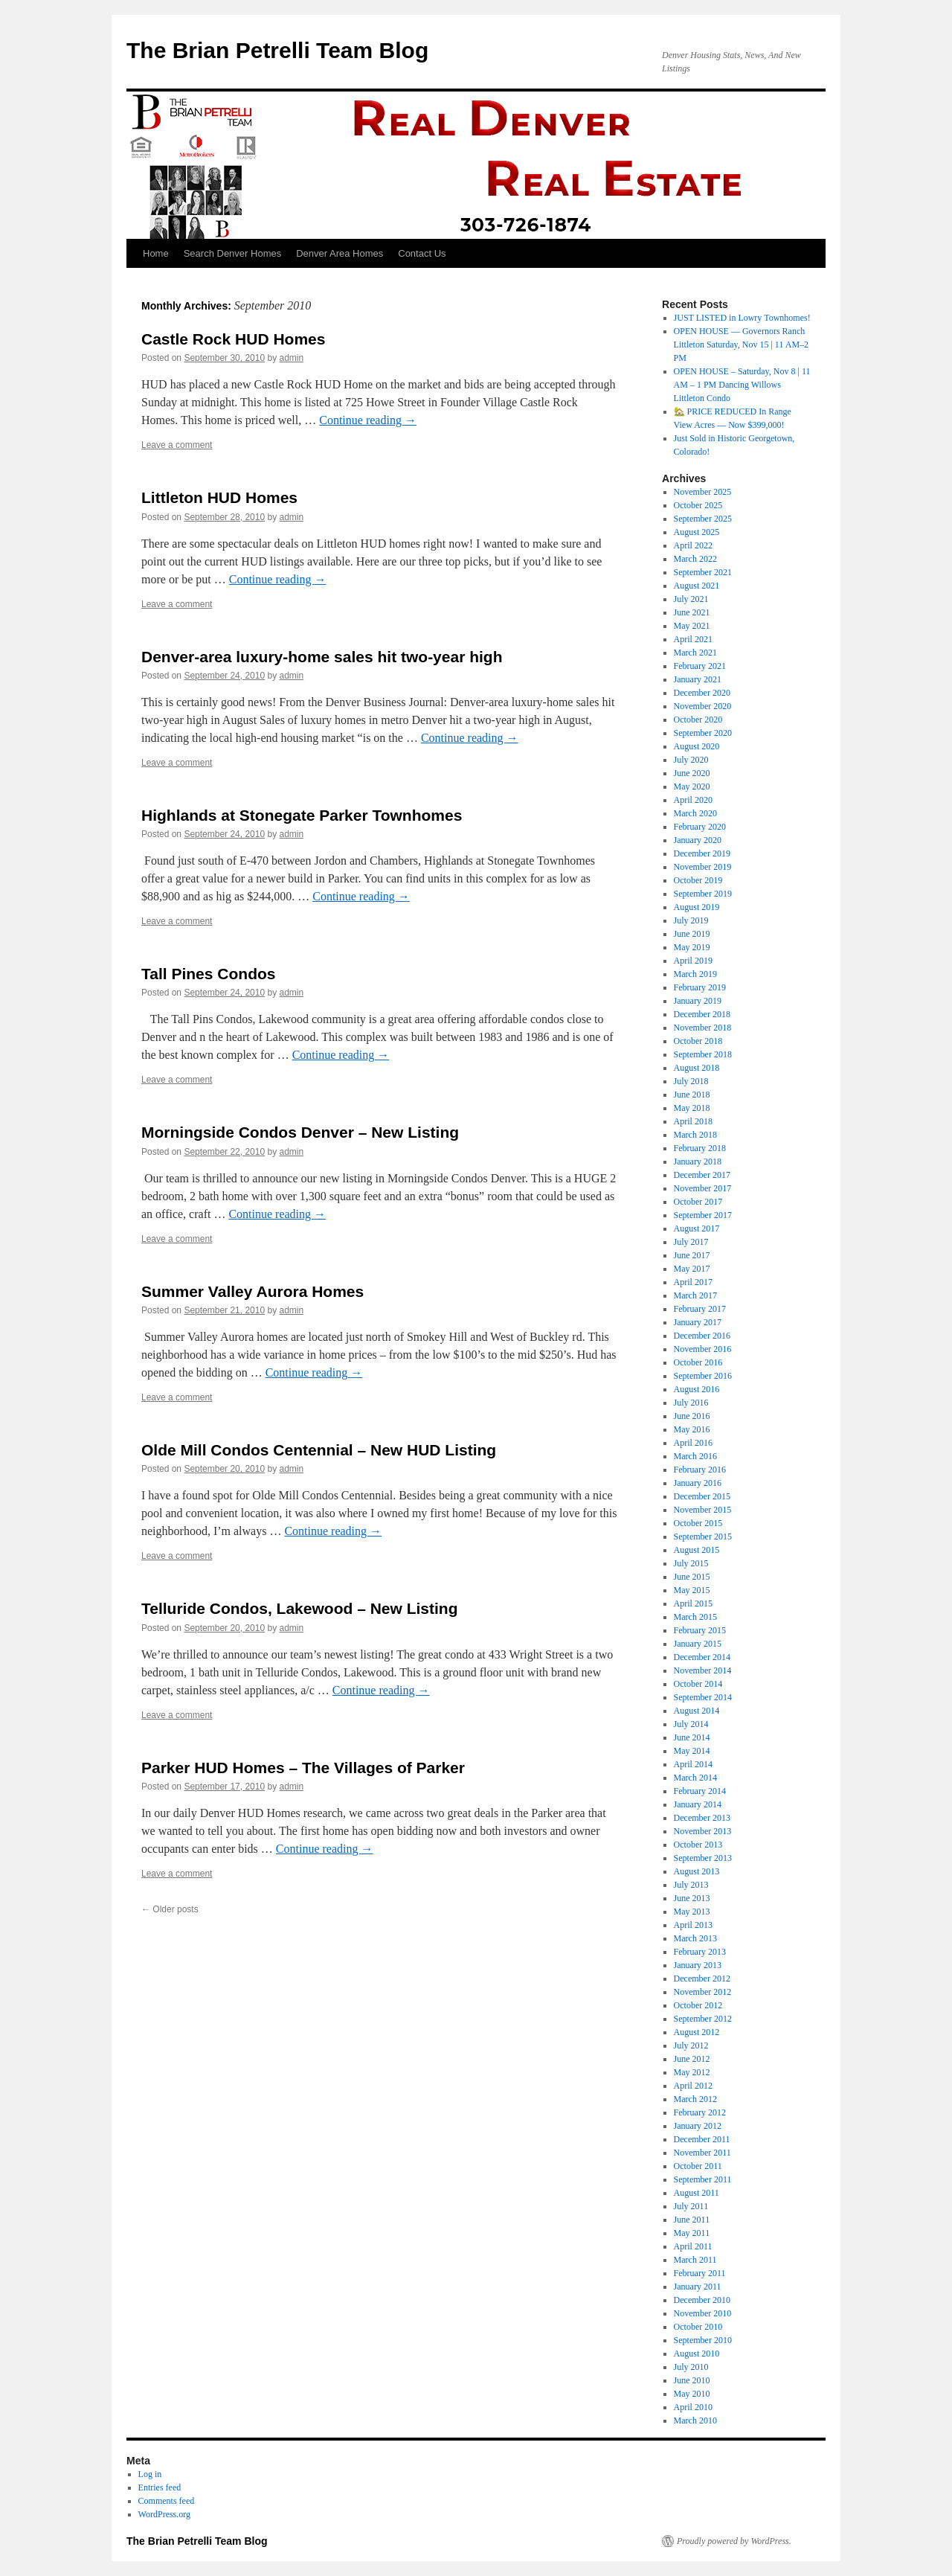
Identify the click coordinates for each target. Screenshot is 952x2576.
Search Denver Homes (233, 253)
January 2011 (697, 2286)
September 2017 (703, 1215)
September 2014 (703, 1697)
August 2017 (697, 1228)
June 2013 (692, 1898)
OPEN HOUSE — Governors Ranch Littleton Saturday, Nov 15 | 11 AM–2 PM (741, 344)
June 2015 (692, 1576)
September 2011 (703, 2179)
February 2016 (700, 1469)
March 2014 (695, 1777)
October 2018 (698, 1041)
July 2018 (691, 1081)
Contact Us (422, 253)
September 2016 (703, 1376)
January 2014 (697, 1804)
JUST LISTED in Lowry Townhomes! (742, 318)
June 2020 (692, 773)
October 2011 (698, 2166)
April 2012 (693, 2085)
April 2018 (693, 1121)
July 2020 (691, 759)
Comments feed (166, 2501)
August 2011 (696, 2193)
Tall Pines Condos (208, 973)
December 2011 (702, 2139)
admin (292, 358)
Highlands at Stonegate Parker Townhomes (301, 815)
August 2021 (697, 585)
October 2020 (698, 719)
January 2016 (697, 1483)
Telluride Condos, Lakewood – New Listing (299, 1608)
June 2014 (692, 1737)
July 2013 (691, 1885)
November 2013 (703, 1831)
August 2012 (697, 2032)
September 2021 (703, 572)
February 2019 (700, 987)
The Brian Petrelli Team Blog (277, 50)
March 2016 (695, 1456)
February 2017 (700, 1309)
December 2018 (702, 1014)
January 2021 (697, 679)
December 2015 (702, 1496)
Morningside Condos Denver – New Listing (300, 1132)
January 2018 (697, 1161)
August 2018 (697, 1068)
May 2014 (692, 1751)
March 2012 (695, 2099)
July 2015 (691, 1563)
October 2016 (698, 1362)
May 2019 (692, 947)
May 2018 (692, 1108)
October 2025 (698, 505)
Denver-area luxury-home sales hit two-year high (321, 656)
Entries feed (159, 2487)
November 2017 (703, 1188)
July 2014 (691, 1724)
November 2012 (703, 1992)
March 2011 (695, 2260)
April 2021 (693, 639)
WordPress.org (164, 2514)
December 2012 (702, 1978)
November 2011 (702, 2152)
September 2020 (703, 733)
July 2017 (691, 1242)
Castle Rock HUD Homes (233, 338)
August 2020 (697, 746)
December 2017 (702, 1175)
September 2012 (703, 2018)
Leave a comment (176, 445)
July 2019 (691, 920)
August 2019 (697, 907)
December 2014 (702, 1657)
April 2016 (693, 1443)
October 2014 (698, 1684)
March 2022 (695, 559)
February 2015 (700, 1630)
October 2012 (698, 2005)
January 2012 (697, 2126)
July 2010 (691, 2367)
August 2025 (697, 532)
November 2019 (703, 867)
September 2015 (703, 1536)
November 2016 (703, 1349)
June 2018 (692, 1094)
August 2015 (697, 1550)
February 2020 (700, 826)
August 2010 (697, 2353)
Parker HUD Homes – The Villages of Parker (303, 1767)
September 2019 (703, 893)
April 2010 (693, 2407)
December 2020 (702, 693)
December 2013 (702, 1818)
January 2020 (697, 840)
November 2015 (703, 1510)
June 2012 (692, 2059)
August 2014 (697, 1710)
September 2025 (703, 518)
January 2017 (697, 1322)
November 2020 (703, 706)
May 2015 (692, 1590)
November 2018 (703, 1027)
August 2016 (697, 1389)
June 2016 (692, 1416)
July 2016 (691, 1402)
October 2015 (698, 1523)
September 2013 (703, 1858)
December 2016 (702, 1335)
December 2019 (702, 853)
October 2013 (698, 1844)
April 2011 (693, 2246)
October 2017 (698, 1201)
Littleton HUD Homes (219, 497)
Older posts (170, 1909)
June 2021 (692, 612)
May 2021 (692, 626)
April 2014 (693, 1764)
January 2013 (697, 1965)
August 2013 (697, 1871)
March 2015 (695, 1617)
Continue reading (367, 420)
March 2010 (695, 2420)
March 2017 (695, 1295)
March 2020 (695, 813)
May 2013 (692, 1911)
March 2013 (695, 1938)
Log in (150, 2474)
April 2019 (693, 960)
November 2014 (703, 1670)
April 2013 (693, 1925)
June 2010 (692, 2380)
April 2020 (693, 800)
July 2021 (691, 599)
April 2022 (693, 545)
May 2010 (692, 2393)
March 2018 (695, 1135)
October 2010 (698, 2327)
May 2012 (692, 2072)
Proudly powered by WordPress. (734, 2541)
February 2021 (700, 666)
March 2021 (695, 652)
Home (156, 253)
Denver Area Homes (339, 253)
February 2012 (700, 2112)
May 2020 (692, 786)
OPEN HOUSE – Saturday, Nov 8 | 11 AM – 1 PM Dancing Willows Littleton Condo (742, 384)
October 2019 (698, 880)
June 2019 (692, 934)
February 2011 (700, 2273)
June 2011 (692, 2219)
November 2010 (703, 2313)
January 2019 (697, 1001)
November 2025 (703, 492)
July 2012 (691, 2045)
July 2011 (691, 2206)
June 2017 (692, 1255)
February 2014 (700, 1791)
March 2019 (695, 974)
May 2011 (692, 2233)
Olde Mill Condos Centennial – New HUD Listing (318, 1449)
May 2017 (692, 1268)
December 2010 (702, 2300)
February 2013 (700, 1952)
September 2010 (703, 2340)
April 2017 (693, 1282)
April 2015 (693, 1603)
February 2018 (700, 1148)
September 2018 (703, 1054)
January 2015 (697, 1643)
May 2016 (692, 1429)
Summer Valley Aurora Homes (252, 1291)
